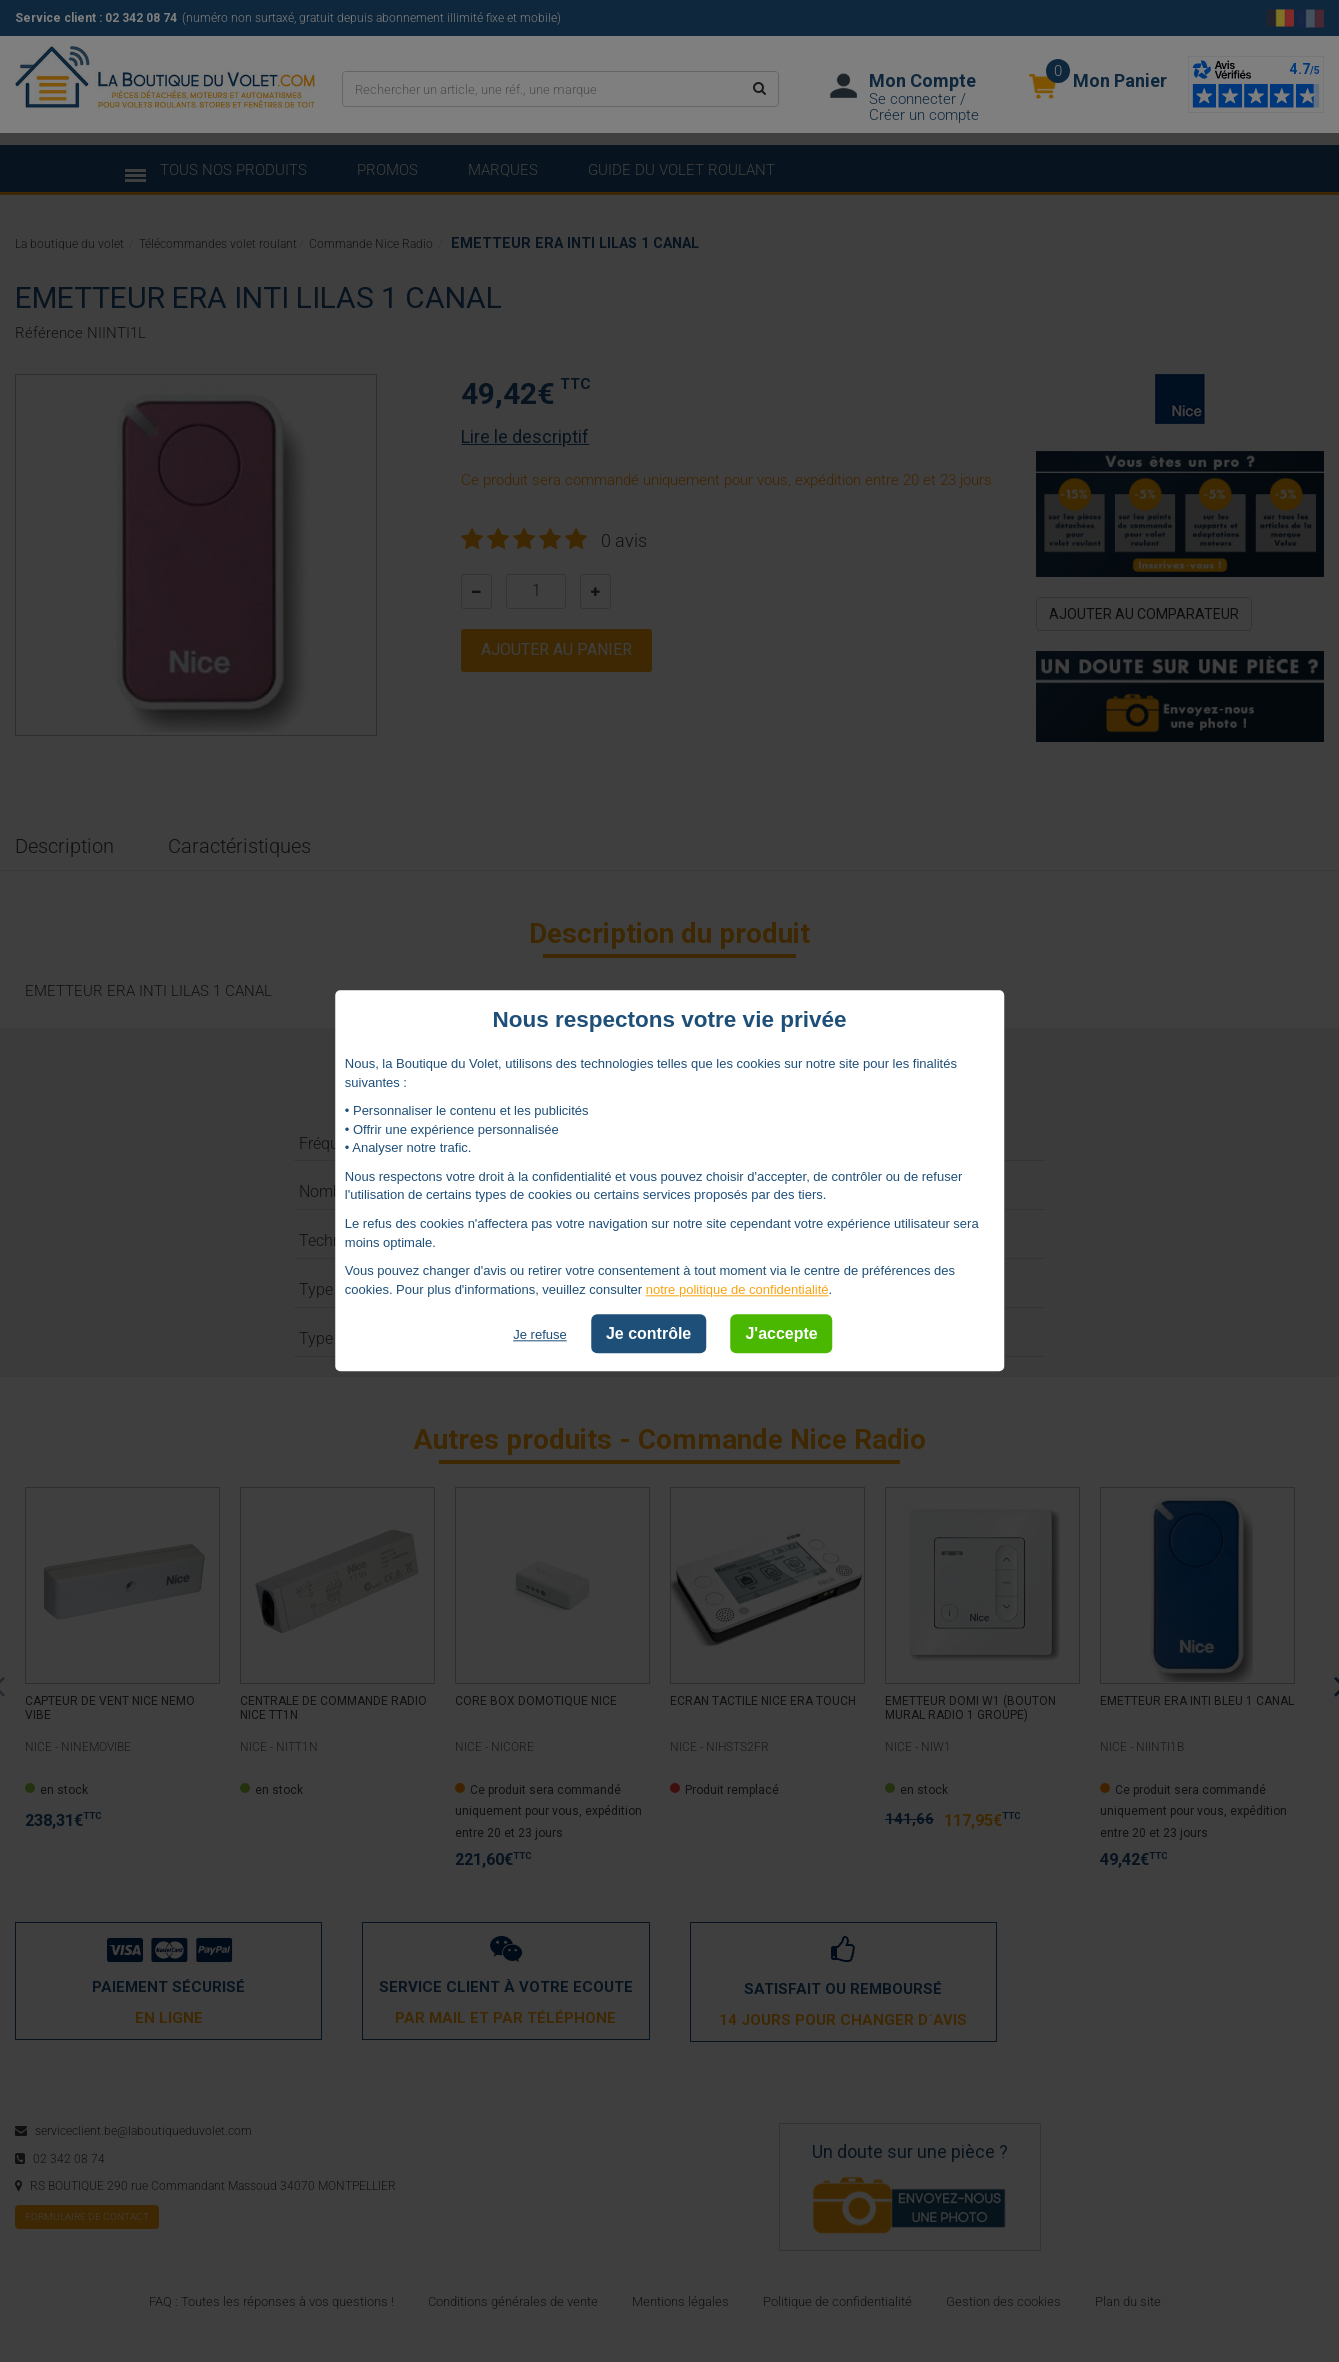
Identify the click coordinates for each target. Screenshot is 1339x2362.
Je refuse (539, 1335)
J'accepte (781, 1334)
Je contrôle (648, 1334)
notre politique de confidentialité (737, 1289)
